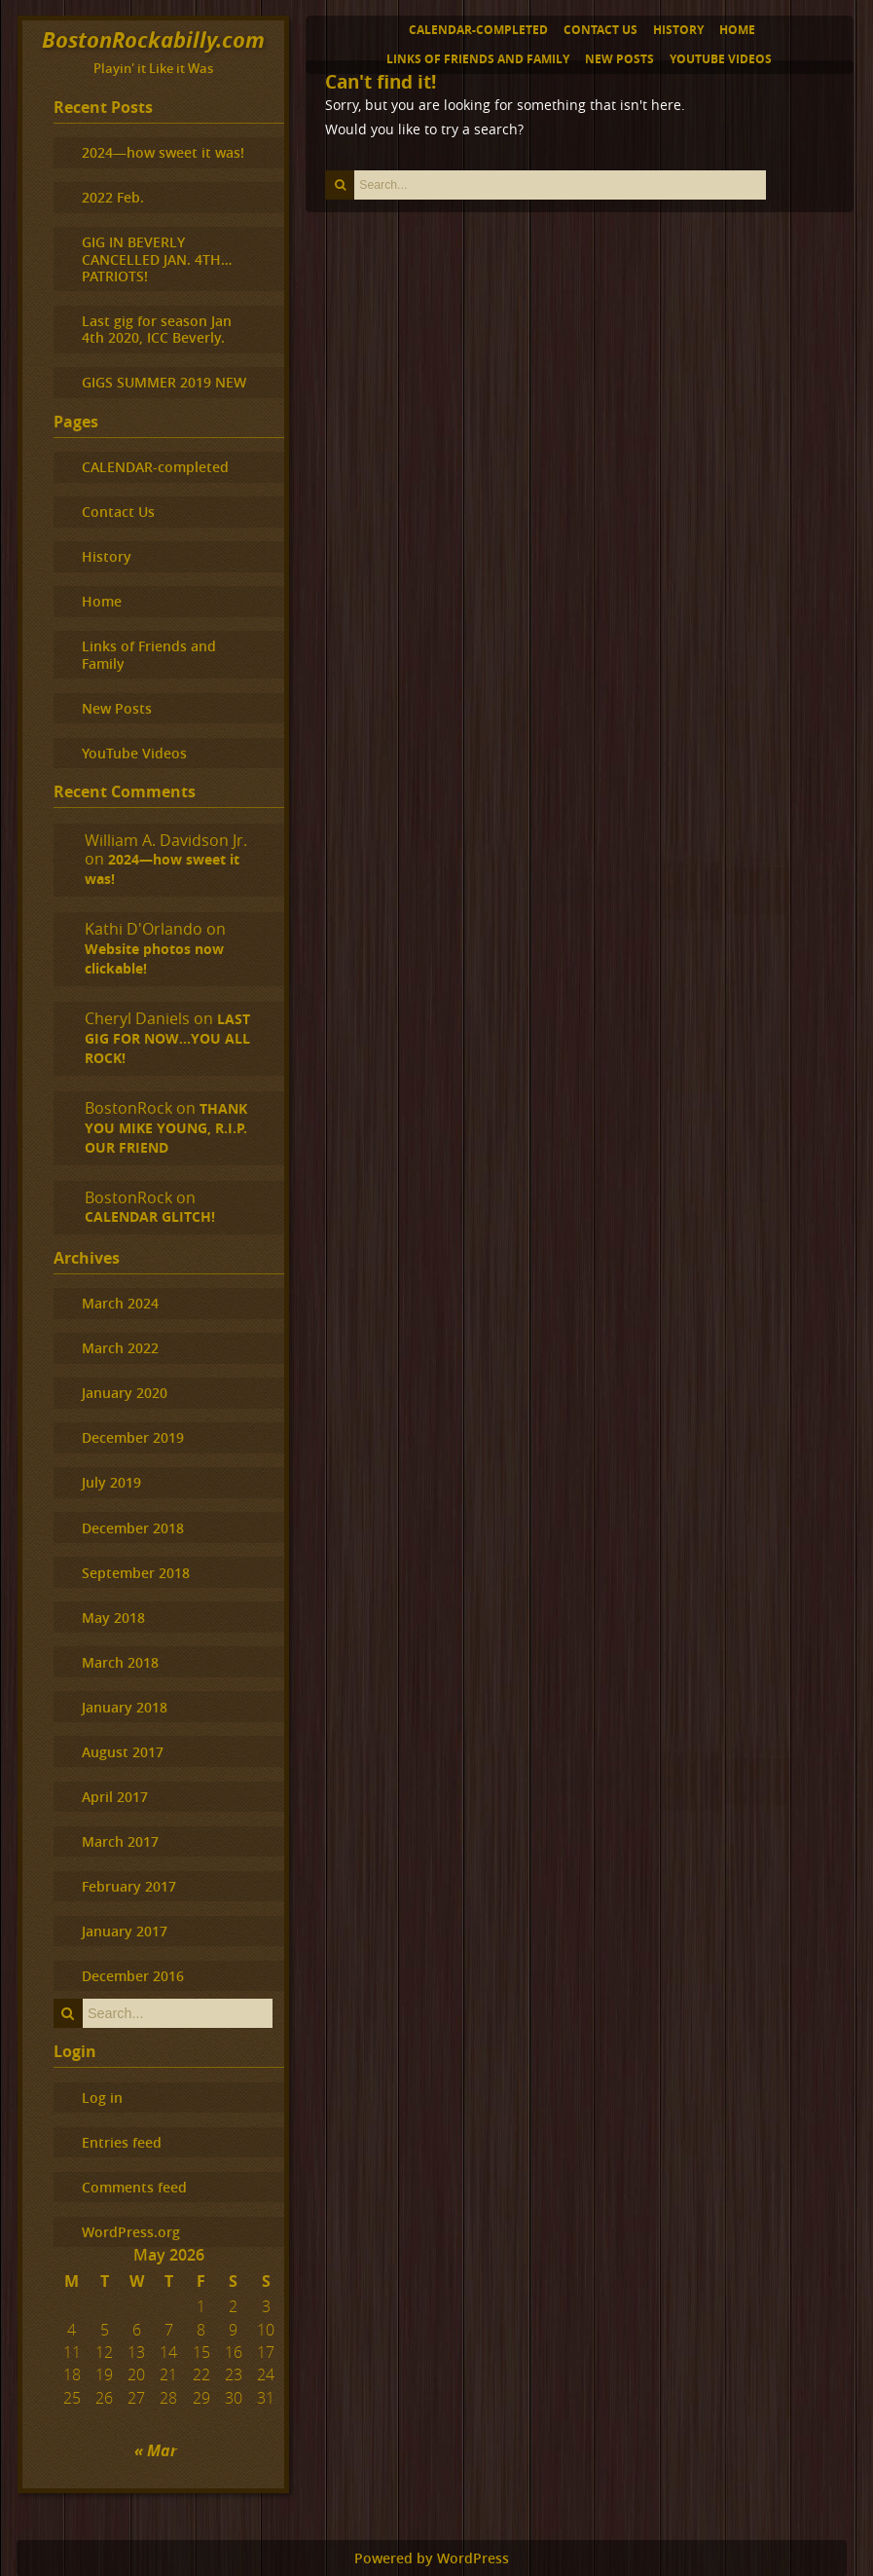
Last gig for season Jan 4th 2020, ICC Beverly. (157, 329)
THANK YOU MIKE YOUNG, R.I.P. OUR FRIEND (166, 1128)
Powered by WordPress (431, 2558)
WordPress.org (131, 2232)
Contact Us (600, 29)
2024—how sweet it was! (163, 152)
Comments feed (134, 2187)
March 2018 (120, 1662)
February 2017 (129, 1886)
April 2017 (115, 1796)
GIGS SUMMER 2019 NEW (164, 382)
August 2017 (123, 1752)
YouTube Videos (721, 59)
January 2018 (124, 1707)
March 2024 (120, 1303)
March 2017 (120, 1841)
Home (737, 29)
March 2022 (120, 1348)
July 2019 (111, 1482)
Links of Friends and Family (477, 59)
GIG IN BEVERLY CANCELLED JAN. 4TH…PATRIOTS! (157, 259)
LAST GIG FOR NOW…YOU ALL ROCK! (167, 1039)
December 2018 (133, 1528)
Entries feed (122, 2142)
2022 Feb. (113, 197)
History (678, 29)
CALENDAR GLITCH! (150, 1217)
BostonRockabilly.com (153, 39)
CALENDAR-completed (478, 29)
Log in (102, 2097)
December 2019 (133, 1437)
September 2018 (136, 1573)
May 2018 (113, 1617)
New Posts (619, 59)
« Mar (155, 2450)
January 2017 (124, 1931)
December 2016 (133, 1976)
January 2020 (124, 1392)
